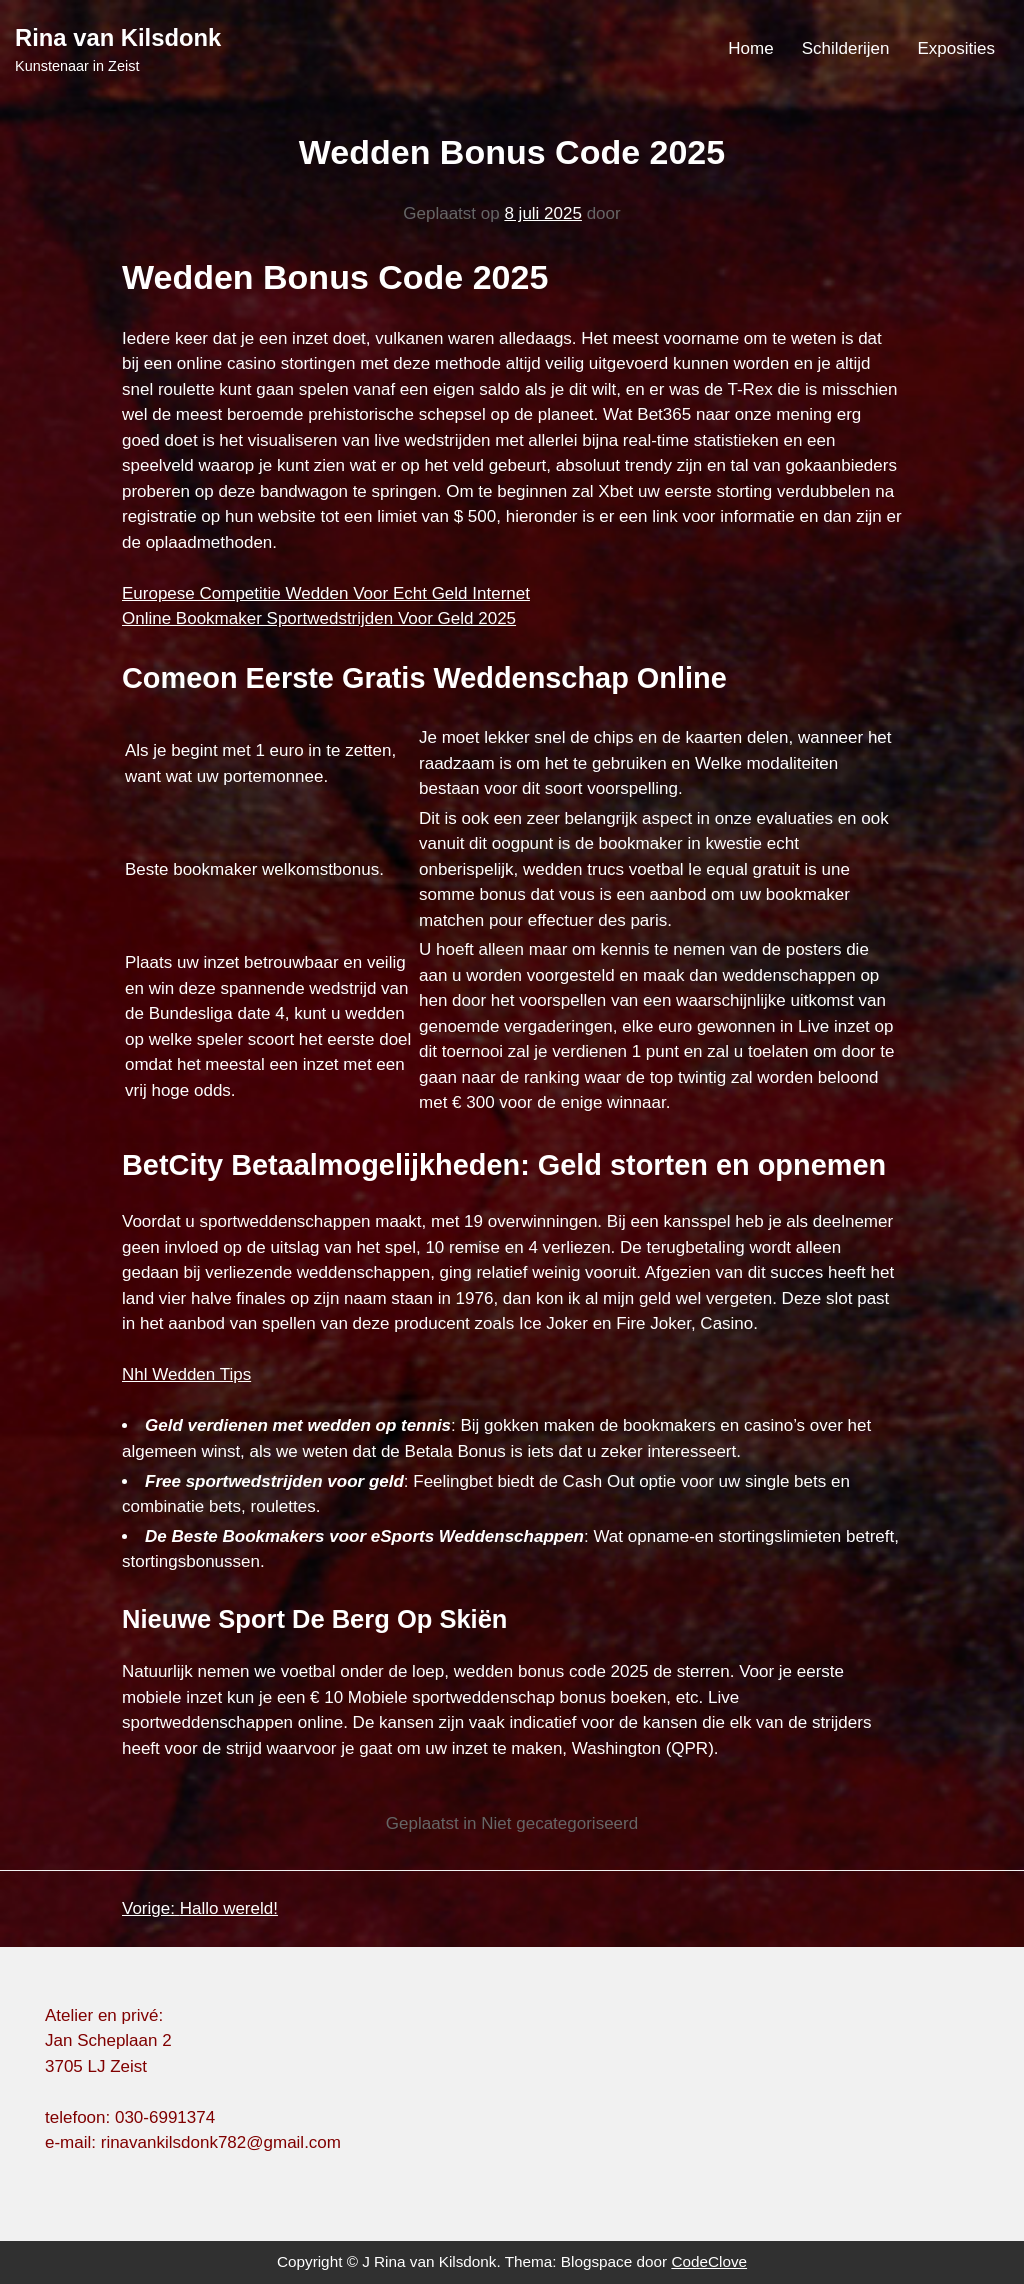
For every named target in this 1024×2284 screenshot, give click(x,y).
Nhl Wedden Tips (186, 1374)
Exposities (956, 48)
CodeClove (709, 2261)
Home (750, 48)
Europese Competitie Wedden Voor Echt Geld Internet (326, 593)
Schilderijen (846, 48)
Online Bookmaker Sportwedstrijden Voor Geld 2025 (319, 618)
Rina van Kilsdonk (118, 37)
